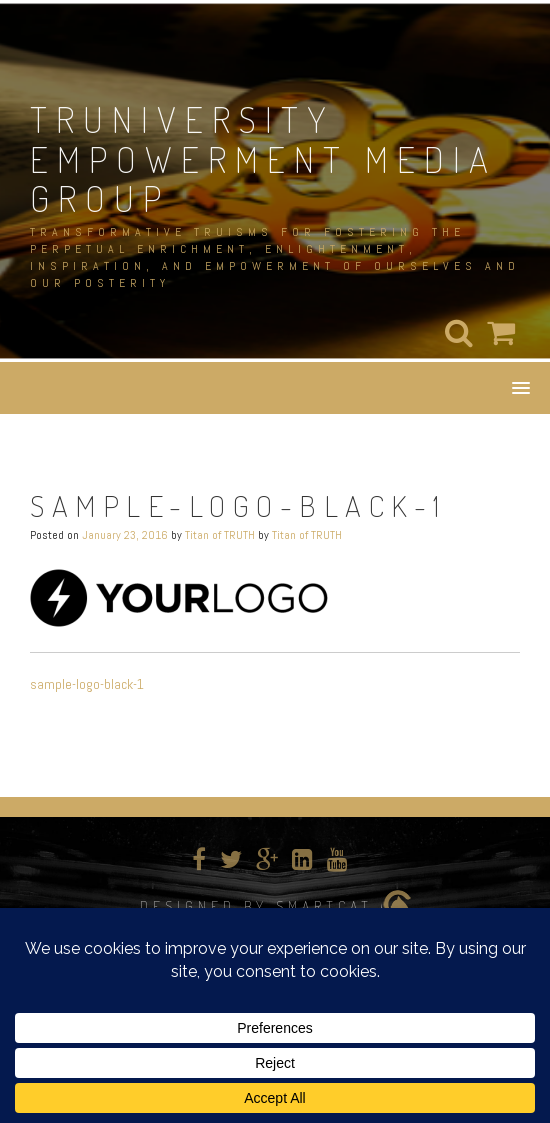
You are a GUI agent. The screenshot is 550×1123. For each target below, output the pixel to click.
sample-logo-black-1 (87, 684)
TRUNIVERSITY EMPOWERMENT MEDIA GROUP (263, 158)
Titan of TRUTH (220, 535)
